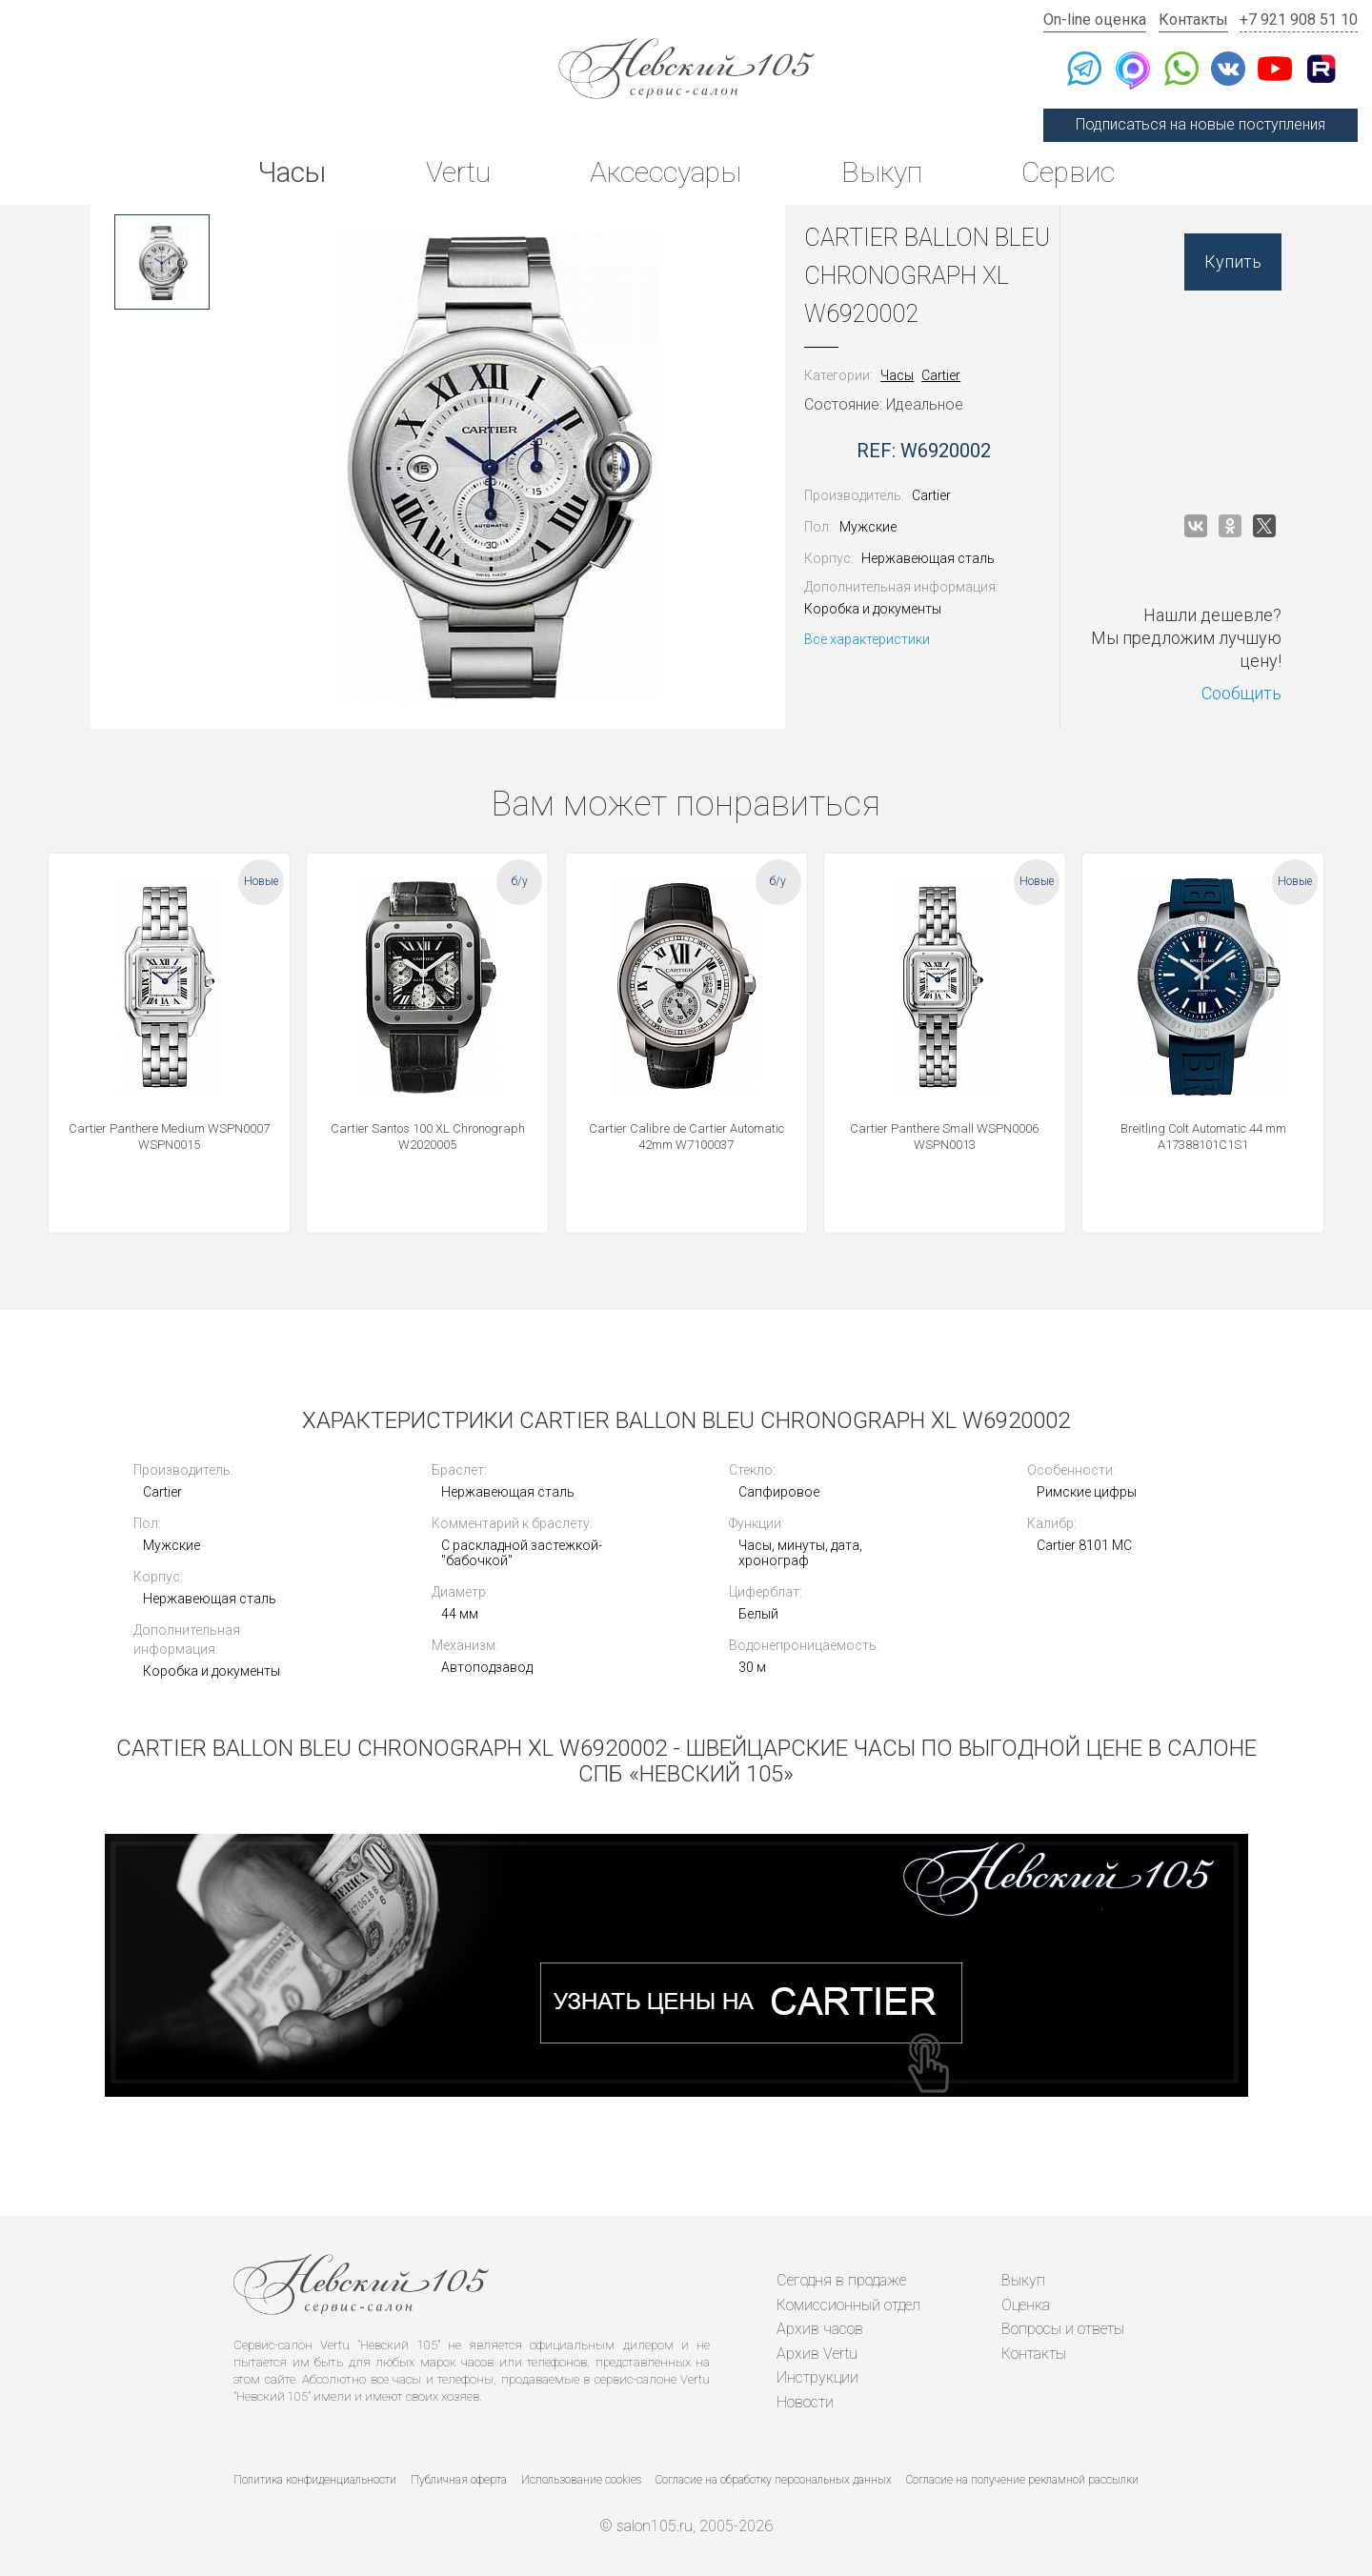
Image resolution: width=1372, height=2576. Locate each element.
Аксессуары (665, 172)
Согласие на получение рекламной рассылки (1022, 2479)
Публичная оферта (459, 2479)
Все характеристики (867, 639)
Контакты (1193, 19)
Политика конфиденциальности (314, 2479)
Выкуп (881, 172)
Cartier (940, 375)
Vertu (458, 172)
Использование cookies (581, 2479)
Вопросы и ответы (1062, 2329)
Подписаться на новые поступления (1200, 124)
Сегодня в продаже (841, 2280)
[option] (162, 262)
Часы (291, 172)
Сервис (1068, 172)
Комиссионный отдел (848, 2305)
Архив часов (820, 2329)
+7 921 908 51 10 (1299, 19)
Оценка (1025, 2305)
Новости (805, 2402)
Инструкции (817, 2377)
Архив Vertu (817, 2354)
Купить (1232, 262)
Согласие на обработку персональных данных (774, 2479)
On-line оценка (1094, 19)
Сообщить (1241, 693)
